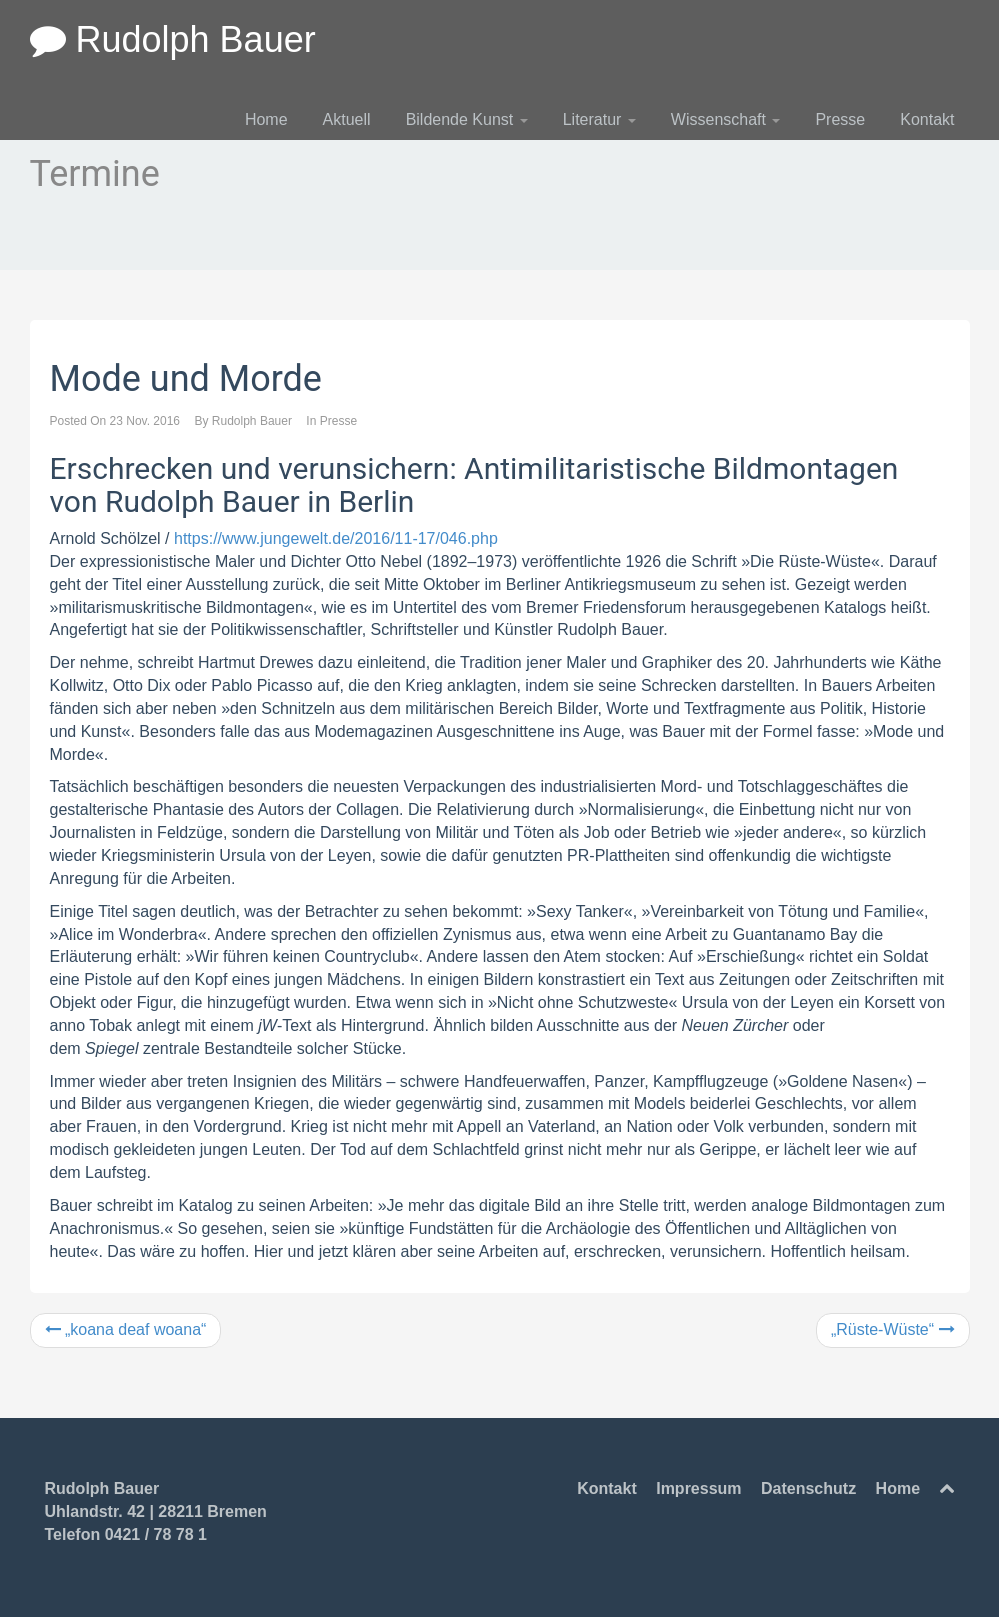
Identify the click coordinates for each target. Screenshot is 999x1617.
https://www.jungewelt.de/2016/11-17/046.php (336, 538)
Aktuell (347, 119)
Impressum (698, 1488)
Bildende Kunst (467, 119)
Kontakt (927, 119)
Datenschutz (808, 1488)
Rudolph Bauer (173, 39)
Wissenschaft (726, 119)
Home (266, 119)
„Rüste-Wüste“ (893, 1329)
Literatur (599, 119)
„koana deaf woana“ (126, 1329)
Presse (840, 119)
